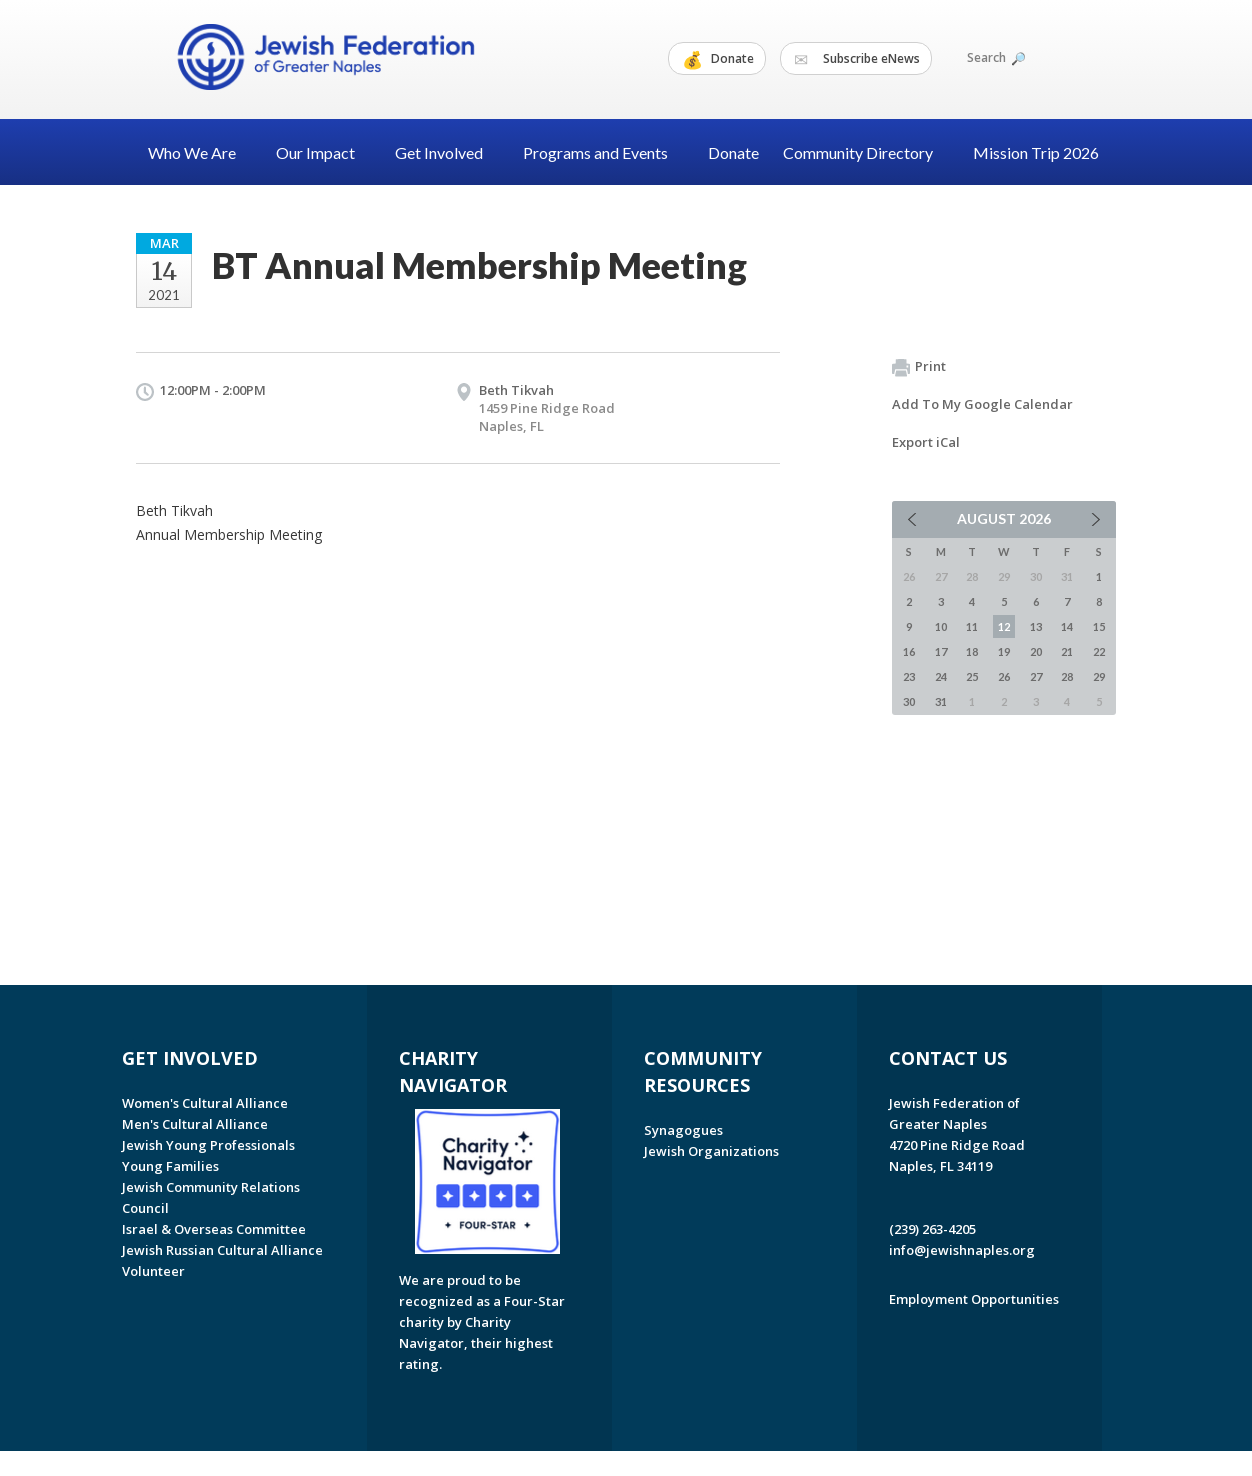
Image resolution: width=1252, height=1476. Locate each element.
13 (1036, 626)
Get (447, 152)
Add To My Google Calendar (982, 404)
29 (1099, 676)
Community (866, 152)
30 (909, 701)
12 (1004, 626)
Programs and (603, 152)
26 (1004, 676)
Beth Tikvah (516, 390)
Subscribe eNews (857, 59)
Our (323, 152)
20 (1036, 651)
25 (972, 676)
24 (941, 676)
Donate (718, 59)
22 (1099, 651)
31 (941, 701)
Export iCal (926, 442)
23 (909, 676)
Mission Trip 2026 (1036, 152)
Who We (200, 152)
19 (1004, 651)
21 (1067, 651)
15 (1099, 626)
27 (1036, 676)
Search (995, 57)
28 (1067, 676)
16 (909, 651)
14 (1067, 626)
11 (972, 626)
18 (972, 651)
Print (919, 367)
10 (941, 626)
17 (941, 651)
